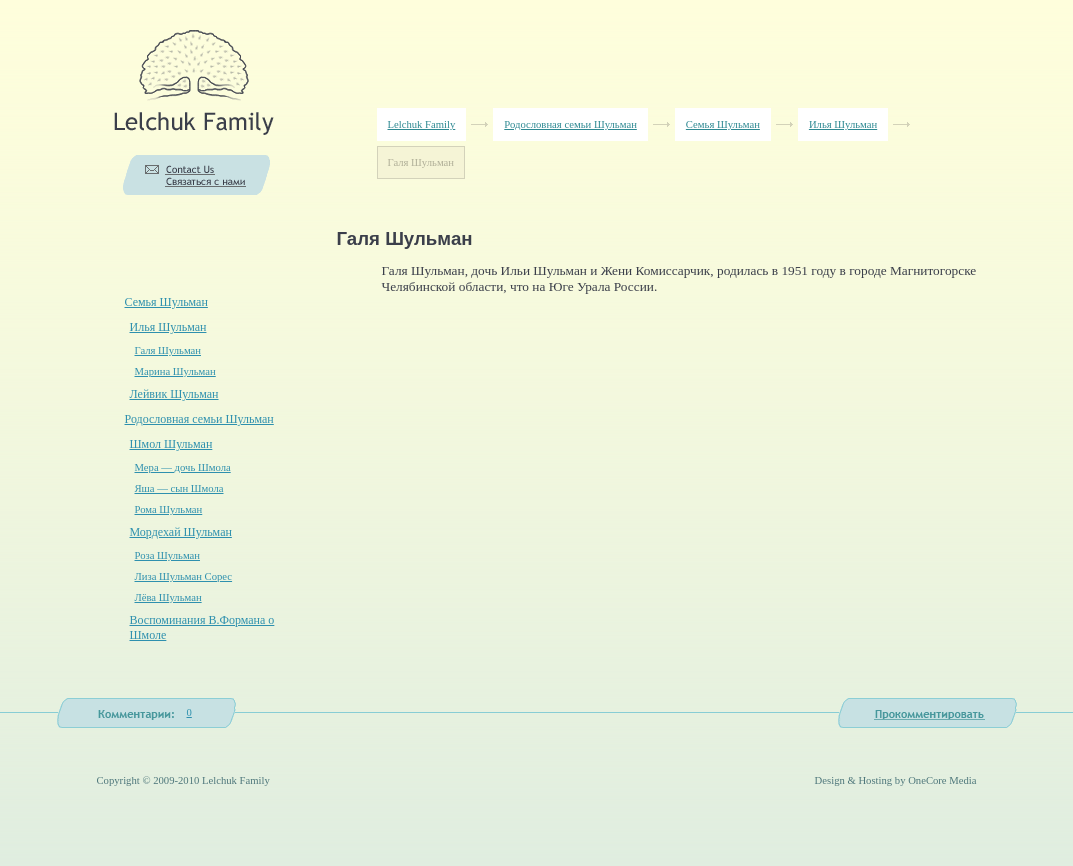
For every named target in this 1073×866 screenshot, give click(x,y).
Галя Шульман (168, 350)
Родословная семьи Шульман (570, 124)
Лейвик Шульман (174, 394)
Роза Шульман (167, 555)
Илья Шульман (843, 124)
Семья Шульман (723, 124)
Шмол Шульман (171, 444)
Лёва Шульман (168, 597)
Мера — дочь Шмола (183, 467)
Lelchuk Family (422, 124)
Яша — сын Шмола (179, 488)
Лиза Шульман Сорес (184, 576)
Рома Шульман (169, 509)
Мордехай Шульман (181, 532)
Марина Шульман (175, 371)
